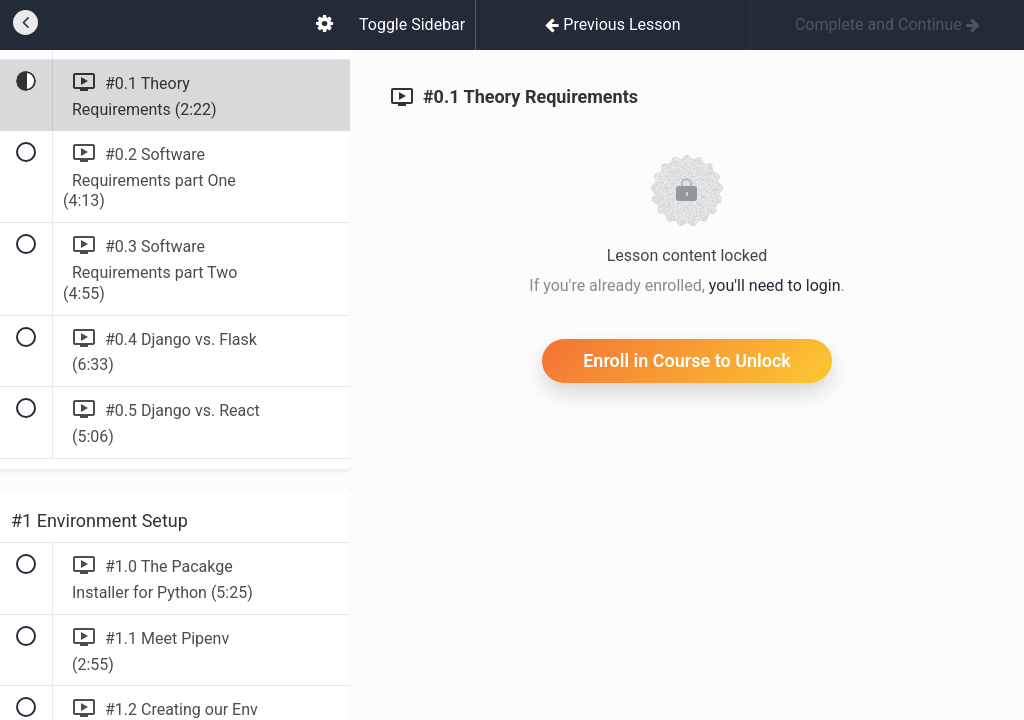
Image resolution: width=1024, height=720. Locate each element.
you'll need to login (775, 285)
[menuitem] (324, 25)
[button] (25, 25)
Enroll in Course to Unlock (687, 360)
